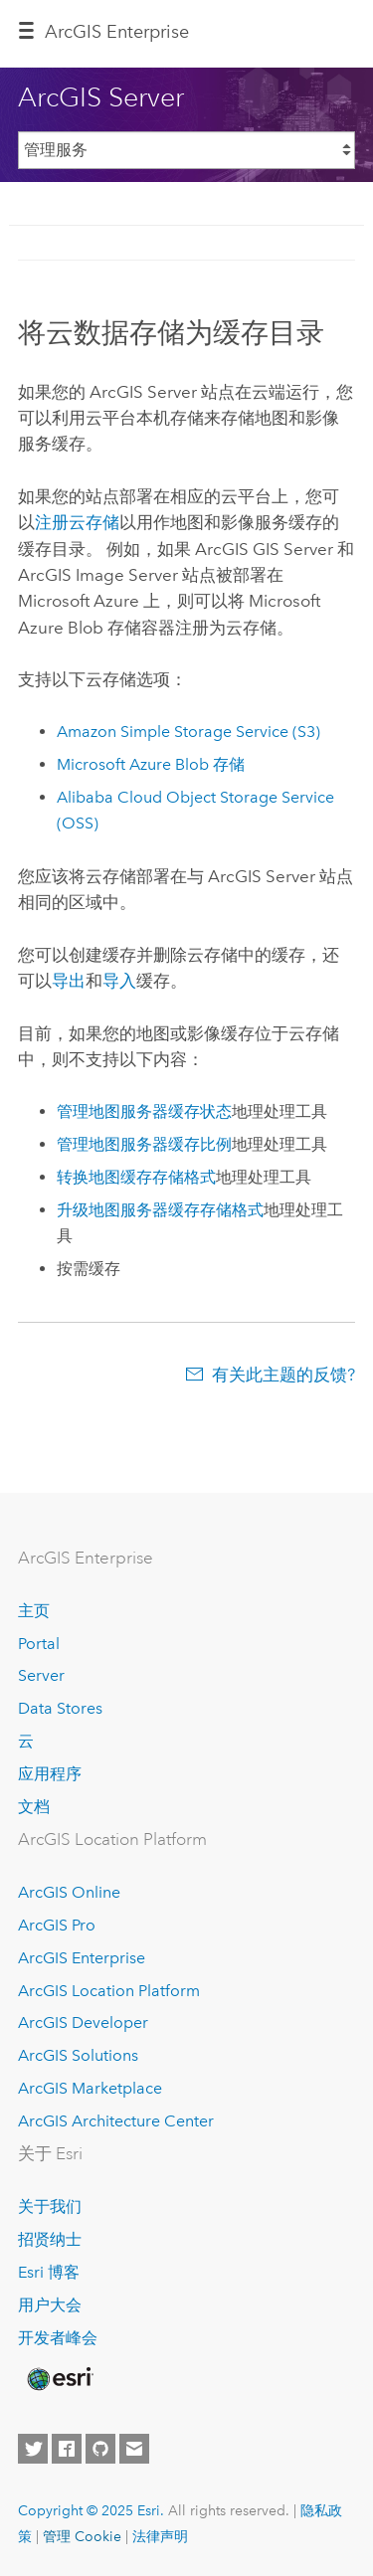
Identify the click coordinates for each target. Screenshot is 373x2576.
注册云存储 (77, 522)
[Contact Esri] (134, 2449)
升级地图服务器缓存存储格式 (160, 1209)
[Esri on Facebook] (67, 2449)
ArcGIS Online (69, 1892)
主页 (34, 1610)
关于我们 (50, 2206)
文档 (34, 1806)
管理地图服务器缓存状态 (144, 1111)
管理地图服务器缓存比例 (144, 1144)
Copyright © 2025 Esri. (91, 2510)
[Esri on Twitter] (33, 2449)
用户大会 (50, 2305)
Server (41, 1675)
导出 (69, 981)
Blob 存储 (151, 764)
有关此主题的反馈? (283, 1374)
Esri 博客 (49, 2272)
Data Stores (60, 1708)
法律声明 (160, 2536)
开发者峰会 (57, 2337)
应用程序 (50, 1773)
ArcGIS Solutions (78, 2055)
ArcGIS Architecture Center (116, 2121)
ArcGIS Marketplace (90, 2088)
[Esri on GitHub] (100, 2449)
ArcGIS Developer (83, 2022)
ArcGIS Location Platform (109, 1990)
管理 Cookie (82, 2536)
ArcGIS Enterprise (117, 32)
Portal (39, 1643)
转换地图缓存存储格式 (136, 1177)
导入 (119, 981)
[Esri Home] (58, 2379)
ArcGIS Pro (56, 1925)
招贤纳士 (50, 2239)
